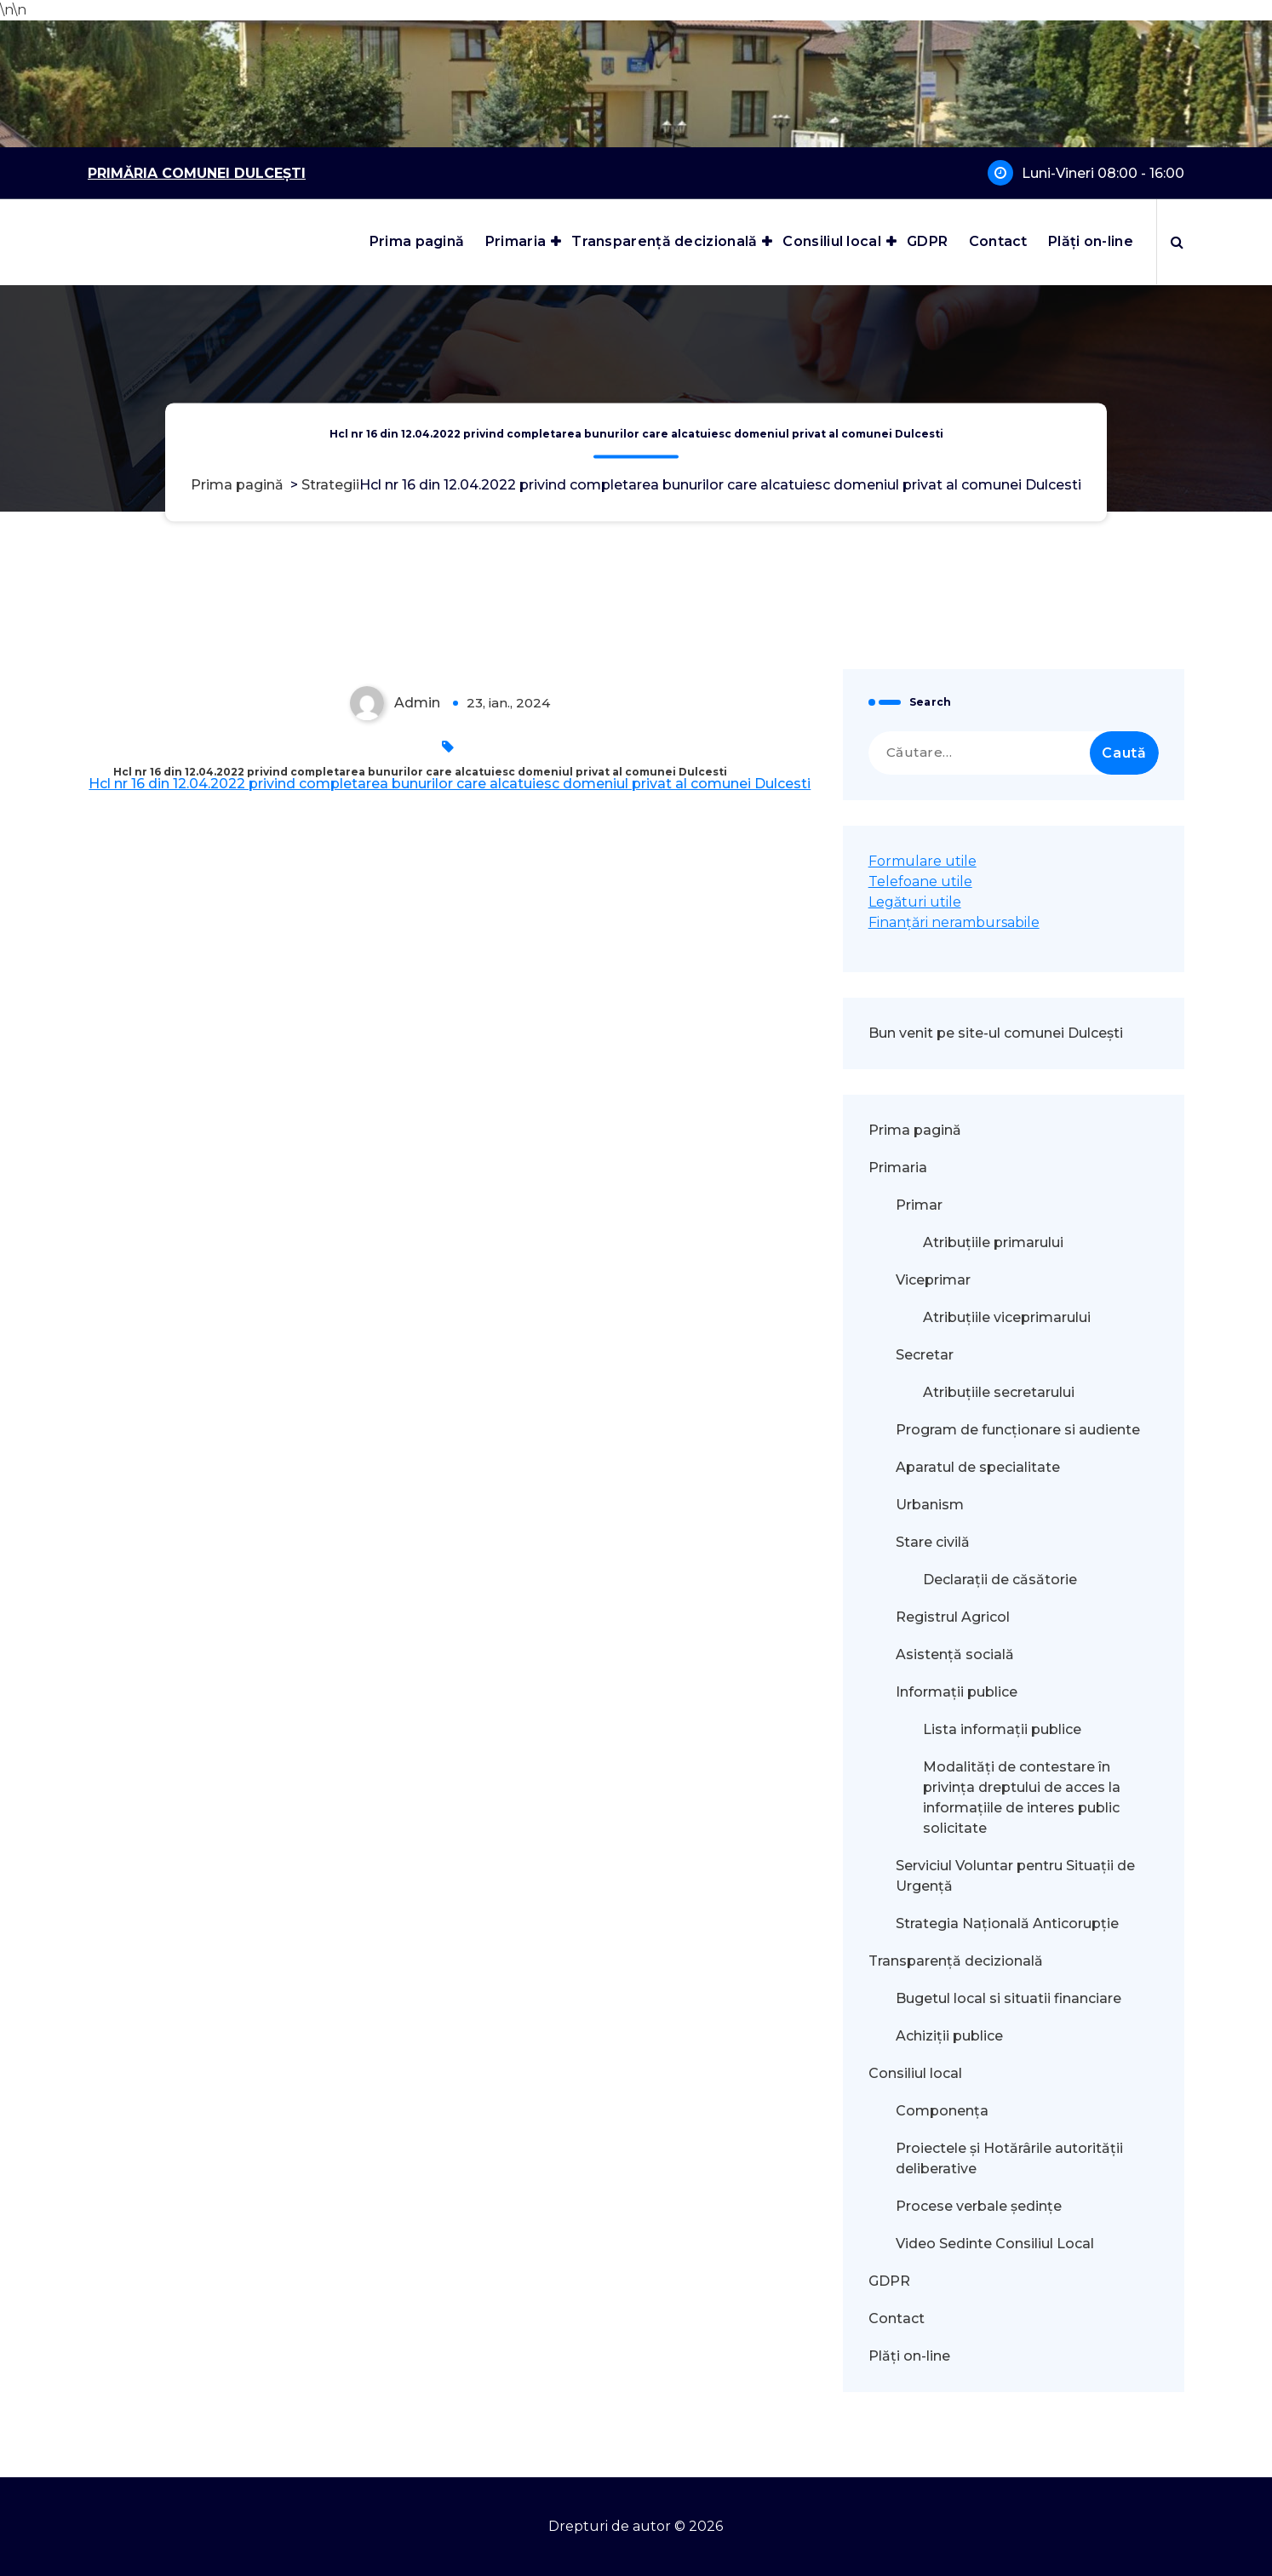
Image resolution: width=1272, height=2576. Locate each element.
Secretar (925, 1355)
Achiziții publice (949, 2036)
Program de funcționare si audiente (1018, 1430)
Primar (919, 1205)
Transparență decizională (664, 241)
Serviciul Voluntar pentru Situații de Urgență (1015, 1876)
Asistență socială (955, 1654)
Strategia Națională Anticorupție (1007, 1923)
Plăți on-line (1090, 241)
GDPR (927, 241)
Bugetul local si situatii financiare (1008, 1998)
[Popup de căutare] (1177, 242)
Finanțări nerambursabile (954, 922)
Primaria (515, 241)
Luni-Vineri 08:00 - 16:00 (1103, 173)
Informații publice (956, 1692)
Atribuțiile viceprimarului (1007, 1317)
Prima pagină (417, 241)
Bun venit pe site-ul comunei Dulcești (995, 1033)
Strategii (330, 485)
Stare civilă (933, 1542)
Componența (942, 2111)
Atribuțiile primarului (993, 1242)
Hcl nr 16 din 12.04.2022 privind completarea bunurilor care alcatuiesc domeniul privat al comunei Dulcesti (450, 784)
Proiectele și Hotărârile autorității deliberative (1009, 2158)
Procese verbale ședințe (979, 2206)
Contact (998, 241)
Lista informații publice (1002, 1729)
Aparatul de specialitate (978, 1467)
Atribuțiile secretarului (998, 1392)
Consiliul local (831, 241)
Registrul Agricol (954, 1617)
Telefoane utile (920, 881)
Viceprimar (933, 1280)
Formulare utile (922, 861)
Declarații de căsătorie (1000, 1579)
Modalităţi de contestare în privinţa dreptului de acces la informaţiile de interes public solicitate (1021, 1797)
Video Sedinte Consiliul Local (995, 2243)
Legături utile (914, 902)
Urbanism (930, 1505)
